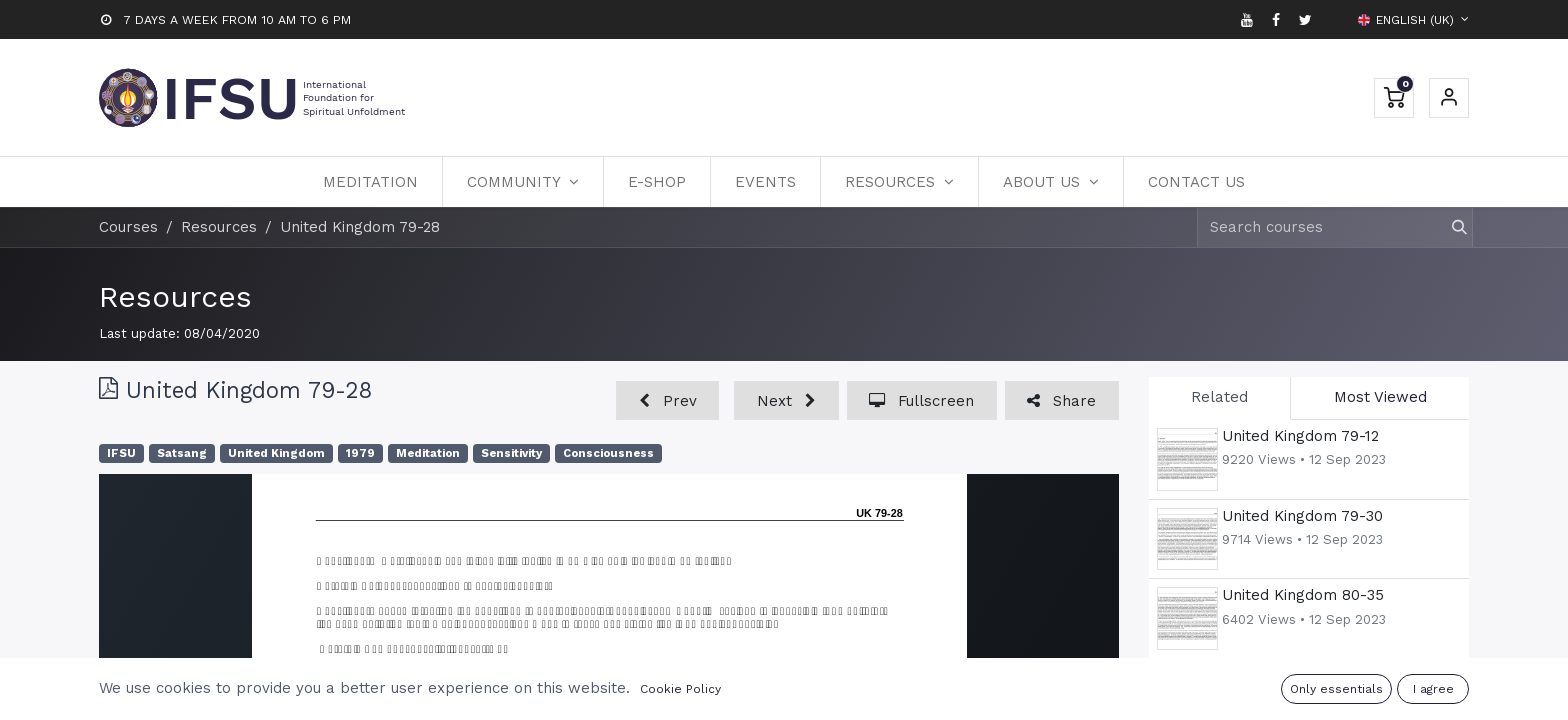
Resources (175, 296)
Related (1219, 397)
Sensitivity (511, 453)
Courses (128, 227)
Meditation (428, 453)
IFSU (121, 453)
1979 (360, 453)
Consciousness (608, 453)
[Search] (1450, 227)
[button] (667, 400)
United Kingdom (276, 453)
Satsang (182, 453)
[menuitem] (370, 182)
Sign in (1449, 98)
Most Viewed (1380, 397)
